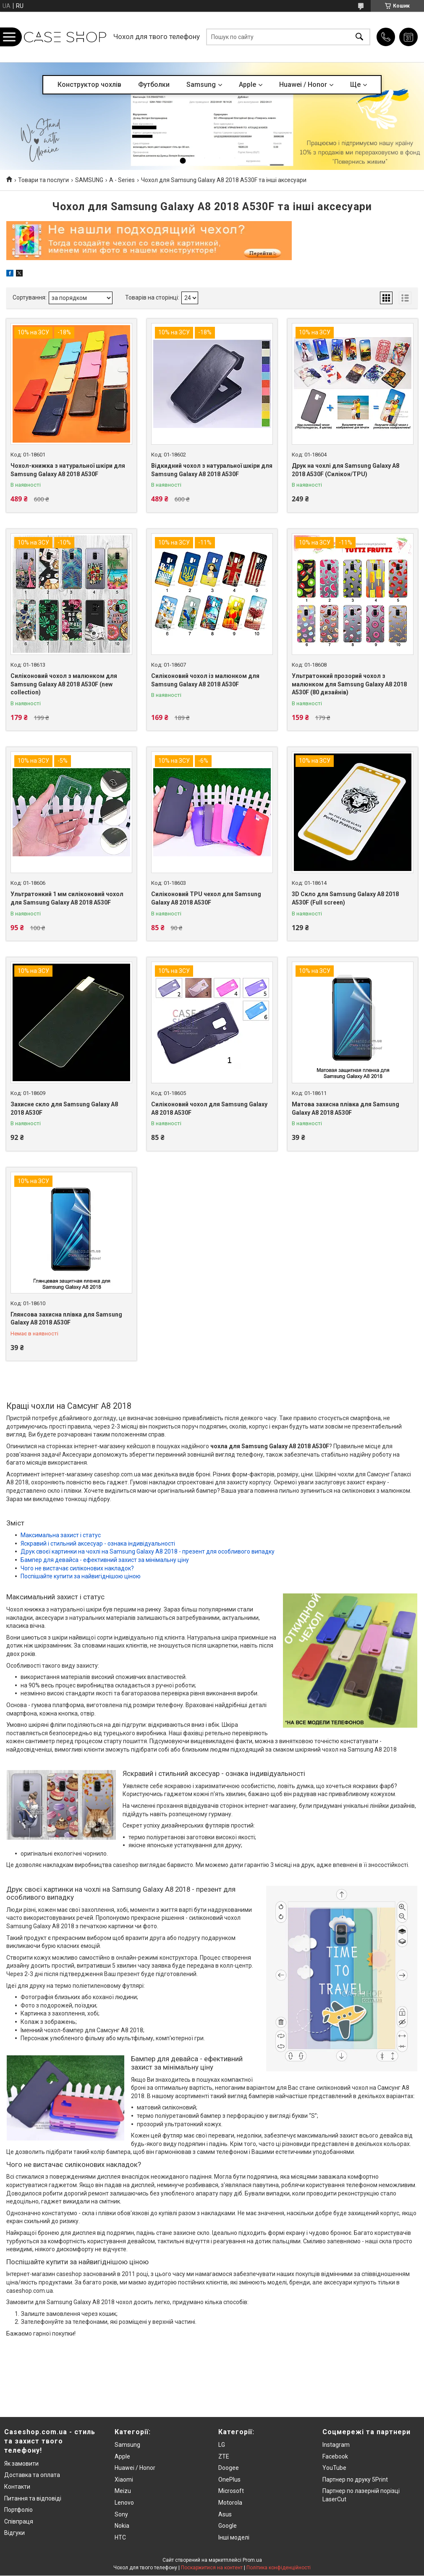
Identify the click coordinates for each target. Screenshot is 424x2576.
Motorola (230, 2502)
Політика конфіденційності (278, 2568)
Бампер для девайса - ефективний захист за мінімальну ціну (105, 1560)
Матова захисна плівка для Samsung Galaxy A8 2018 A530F (345, 1108)
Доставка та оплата (32, 2475)
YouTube (334, 2467)
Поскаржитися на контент (212, 2568)
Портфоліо (18, 2509)
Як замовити (21, 2463)
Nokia (122, 2525)
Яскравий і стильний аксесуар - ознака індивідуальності (98, 1543)
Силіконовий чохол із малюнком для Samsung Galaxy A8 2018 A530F (205, 680)
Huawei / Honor (303, 85)
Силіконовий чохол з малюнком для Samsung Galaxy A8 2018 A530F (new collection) (63, 684)
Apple (247, 85)
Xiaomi (124, 2479)
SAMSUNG (89, 180)
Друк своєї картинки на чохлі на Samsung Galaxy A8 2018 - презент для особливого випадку (148, 1551)
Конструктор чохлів (89, 85)
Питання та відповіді (32, 2498)
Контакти (17, 2486)
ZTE (223, 2456)
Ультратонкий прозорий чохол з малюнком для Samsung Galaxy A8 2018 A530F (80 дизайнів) (349, 684)
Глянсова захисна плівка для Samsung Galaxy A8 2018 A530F (66, 1318)
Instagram (336, 2444)
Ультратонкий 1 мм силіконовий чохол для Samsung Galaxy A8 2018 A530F (66, 898)
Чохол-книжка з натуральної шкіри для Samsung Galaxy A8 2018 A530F (67, 469)
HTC (120, 2537)
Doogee (228, 2467)
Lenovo (124, 2502)
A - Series (122, 180)
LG (221, 2444)
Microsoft (231, 2490)
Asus (225, 2514)
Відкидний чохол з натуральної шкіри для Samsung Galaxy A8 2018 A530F (211, 469)
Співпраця (18, 2521)
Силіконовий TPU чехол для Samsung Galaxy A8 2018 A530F (206, 898)
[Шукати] (359, 37)
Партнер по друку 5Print (355, 2479)
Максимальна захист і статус (61, 1535)
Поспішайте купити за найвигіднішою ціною (81, 1576)
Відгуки (14, 2532)
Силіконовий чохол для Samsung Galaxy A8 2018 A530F (209, 1108)
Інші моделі (233, 2537)
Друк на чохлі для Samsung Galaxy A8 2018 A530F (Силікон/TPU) (345, 469)
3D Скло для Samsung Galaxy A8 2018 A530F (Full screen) (345, 898)
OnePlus (229, 2479)
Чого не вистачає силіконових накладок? (77, 1568)
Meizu (123, 2490)
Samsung (201, 85)
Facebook (335, 2456)
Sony (121, 2514)
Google (227, 2525)
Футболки (154, 85)
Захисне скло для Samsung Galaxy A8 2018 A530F (64, 1108)
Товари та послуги (43, 180)
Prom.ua (252, 2560)
